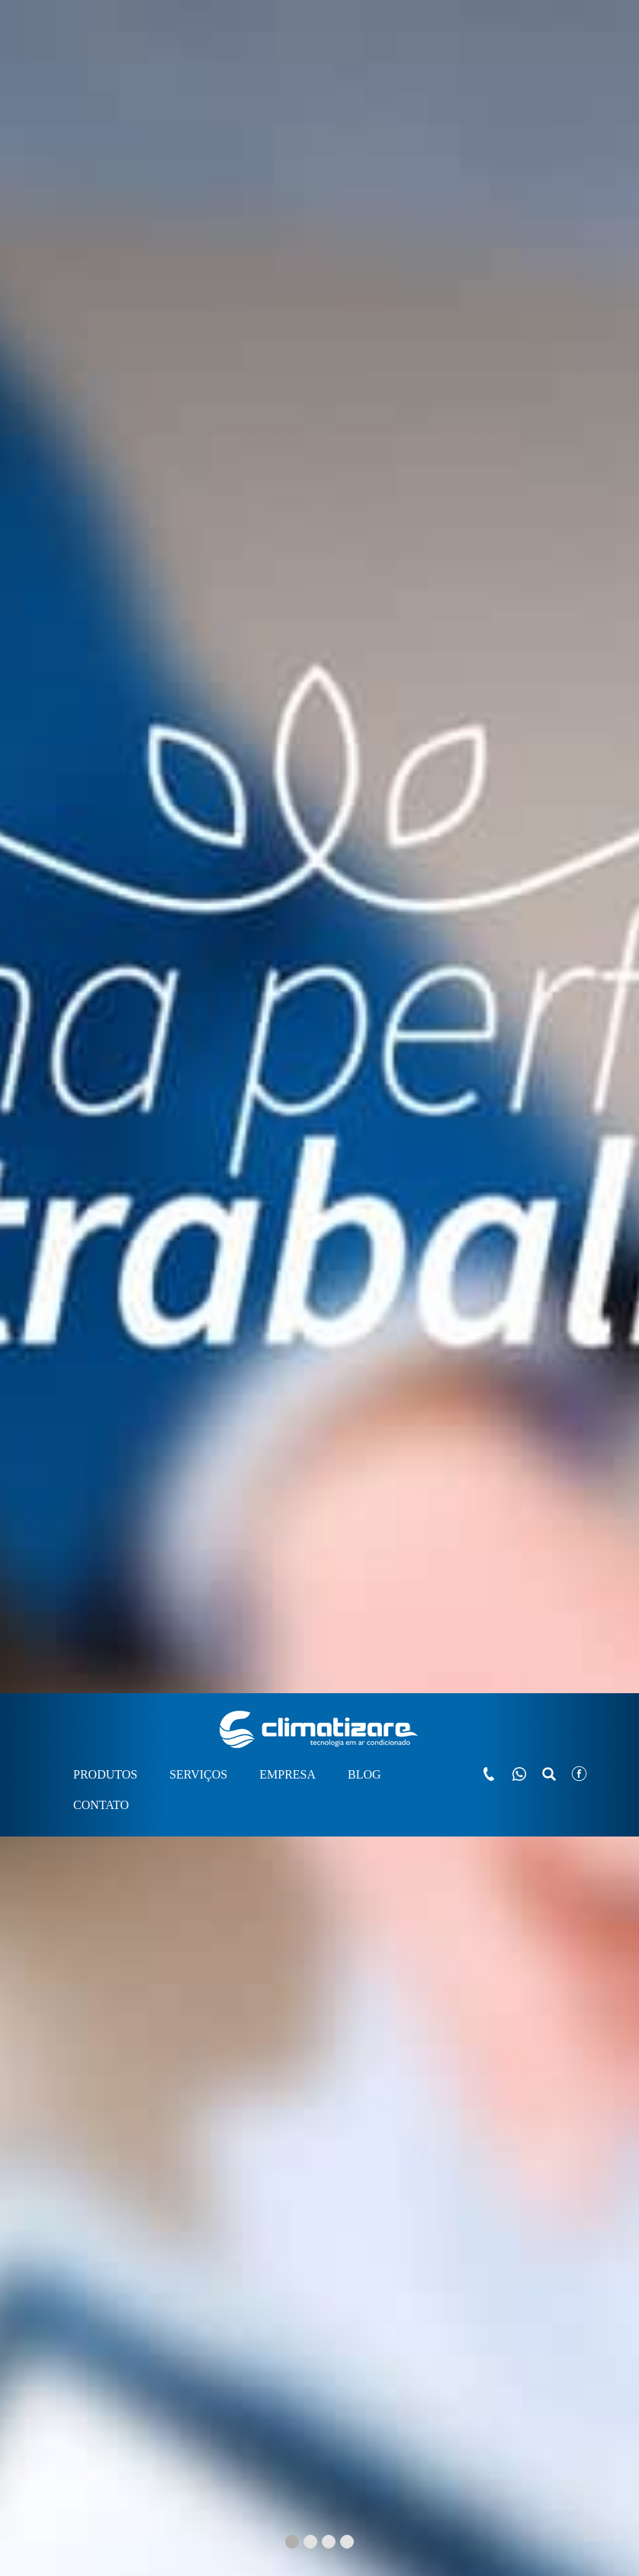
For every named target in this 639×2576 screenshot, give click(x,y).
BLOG (364, 81)
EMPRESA (287, 81)
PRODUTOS (105, 81)
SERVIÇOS (198, 81)
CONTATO (101, 111)
